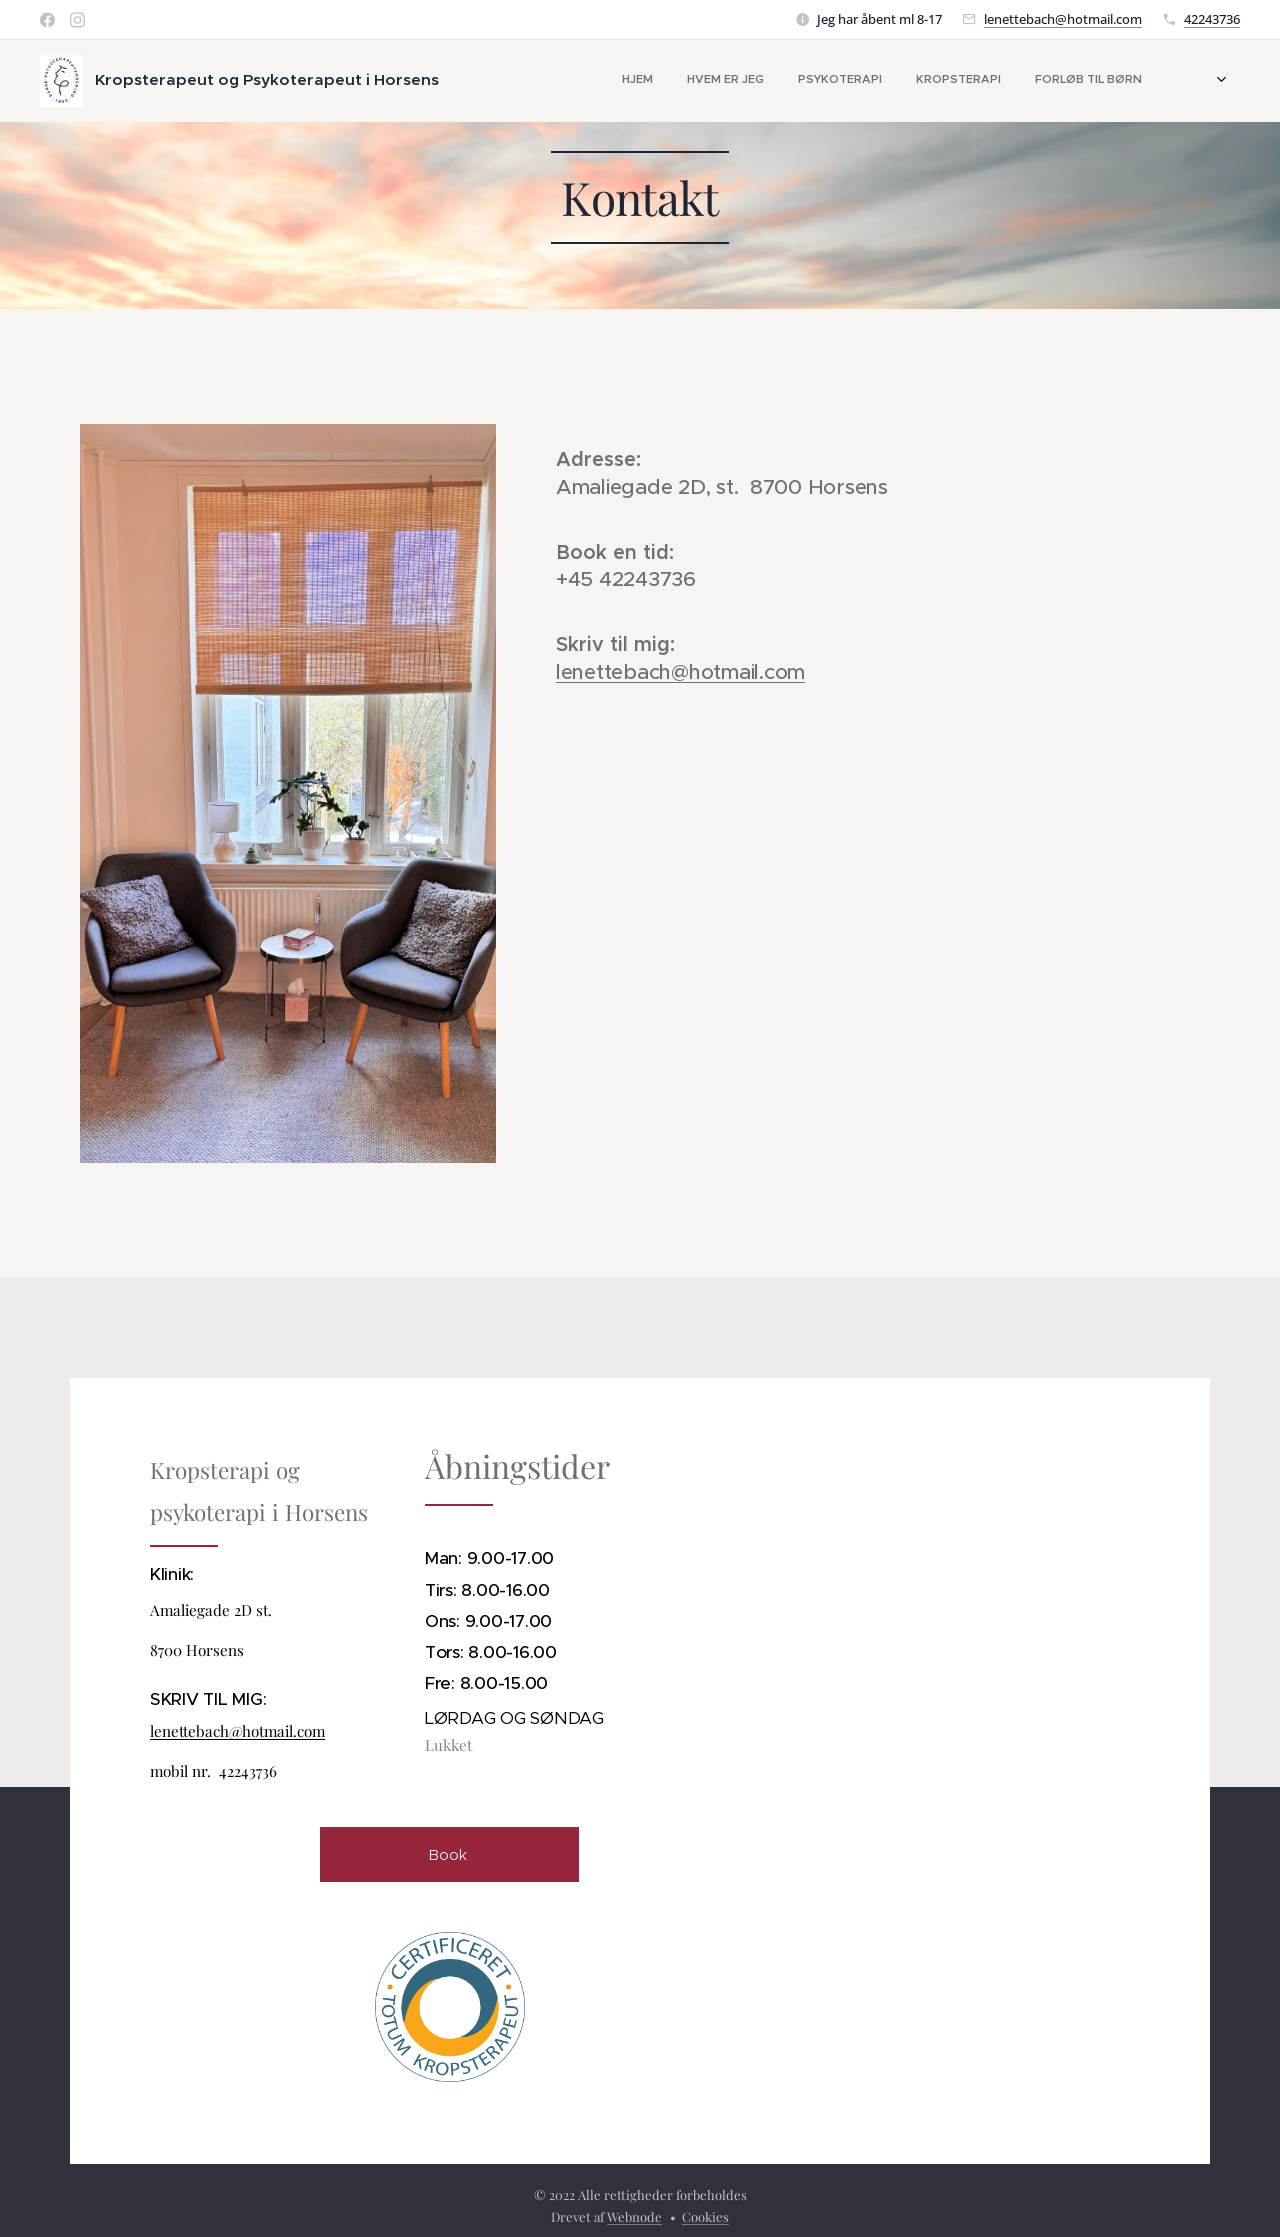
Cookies (705, 2216)
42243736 (1212, 19)
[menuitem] (917, 81)
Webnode (634, 2216)
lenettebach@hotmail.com (1063, 19)
